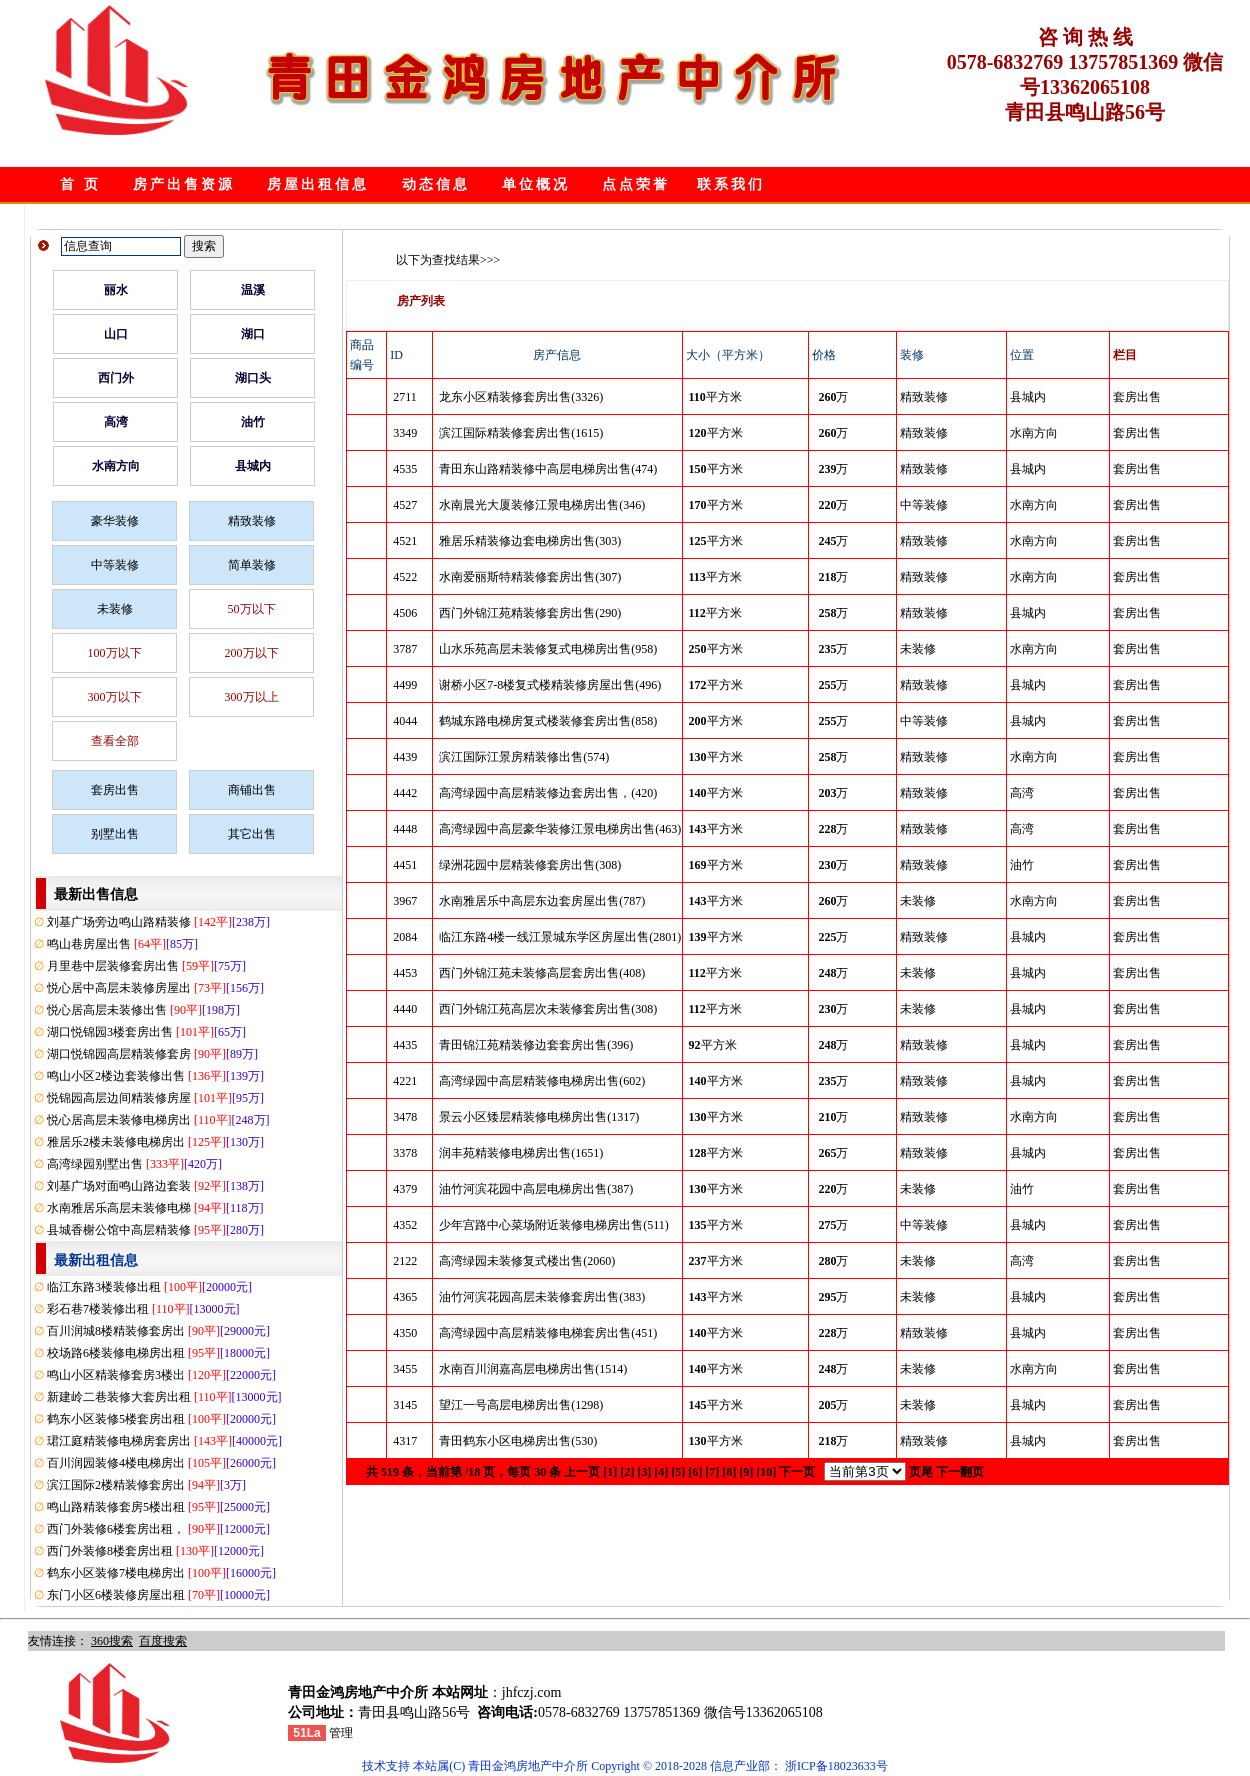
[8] (729, 1472)
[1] (610, 1472)
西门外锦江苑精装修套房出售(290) (530, 613)
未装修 (115, 609)
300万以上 (252, 697)
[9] (746, 1472)
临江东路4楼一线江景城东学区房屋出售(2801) (560, 937)
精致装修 (252, 521)
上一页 (582, 1472)
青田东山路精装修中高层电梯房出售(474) (548, 469)
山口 (116, 334)
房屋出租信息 (318, 184)
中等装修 (115, 565)
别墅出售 (115, 834)
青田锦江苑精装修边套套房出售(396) (536, 1045)
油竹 (253, 422)
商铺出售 (252, 790)
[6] (695, 1472)
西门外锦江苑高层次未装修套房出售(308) (548, 1009)
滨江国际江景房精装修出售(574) (524, 757)
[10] (766, 1472)
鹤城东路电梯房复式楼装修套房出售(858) (548, 721)
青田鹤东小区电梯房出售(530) (518, 1441)
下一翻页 (960, 1472)
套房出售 (115, 790)
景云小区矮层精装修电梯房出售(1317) (539, 1117)
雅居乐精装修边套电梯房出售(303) (530, 541)
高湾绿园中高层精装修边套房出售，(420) (548, 793)
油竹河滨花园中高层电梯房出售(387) (536, 1189)
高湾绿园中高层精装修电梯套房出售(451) (548, 1333)
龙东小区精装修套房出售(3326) (521, 397)
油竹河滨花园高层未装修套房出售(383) (542, 1297)
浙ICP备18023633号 (836, 1766)
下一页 (797, 1472)
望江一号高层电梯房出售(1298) (521, 1405)
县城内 (253, 466)
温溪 (253, 290)
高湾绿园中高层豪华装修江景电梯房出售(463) (560, 829)
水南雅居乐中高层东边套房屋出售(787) (542, 901)
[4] (661, 1472)
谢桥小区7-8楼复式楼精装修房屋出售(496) (550, 685)
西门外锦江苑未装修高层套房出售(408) (542, 973)
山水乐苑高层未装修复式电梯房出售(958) (548, 649)
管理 (341, 1733)
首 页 (80, 184)
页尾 (921, 1472)
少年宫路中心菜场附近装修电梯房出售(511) (554, 1225)
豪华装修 (115, 521)
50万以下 (252, 609)
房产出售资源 (184, 184)
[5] (678, 1472)
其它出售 (252, 834)
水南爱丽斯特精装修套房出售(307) (530, 577)
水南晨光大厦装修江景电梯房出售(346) (542, 505)
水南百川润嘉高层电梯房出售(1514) (533, 1369)
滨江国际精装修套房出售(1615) (521, 433)
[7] (712, 1472)
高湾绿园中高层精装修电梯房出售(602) (542, 1081)
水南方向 (116, 466)
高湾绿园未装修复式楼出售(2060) (527, 1261)
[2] (627, 1472)
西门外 (116, 378)
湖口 (253, 334)
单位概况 (536, 184)
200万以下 (252, 653)
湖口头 (253, 378)
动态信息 (436, 184)
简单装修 (252, 565)
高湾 (116, 422)
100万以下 (115, 653)
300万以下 (115, 697)
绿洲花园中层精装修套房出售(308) (530, 865)
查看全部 (115, 741)
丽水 (116, 290)
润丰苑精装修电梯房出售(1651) (521, 1153)
